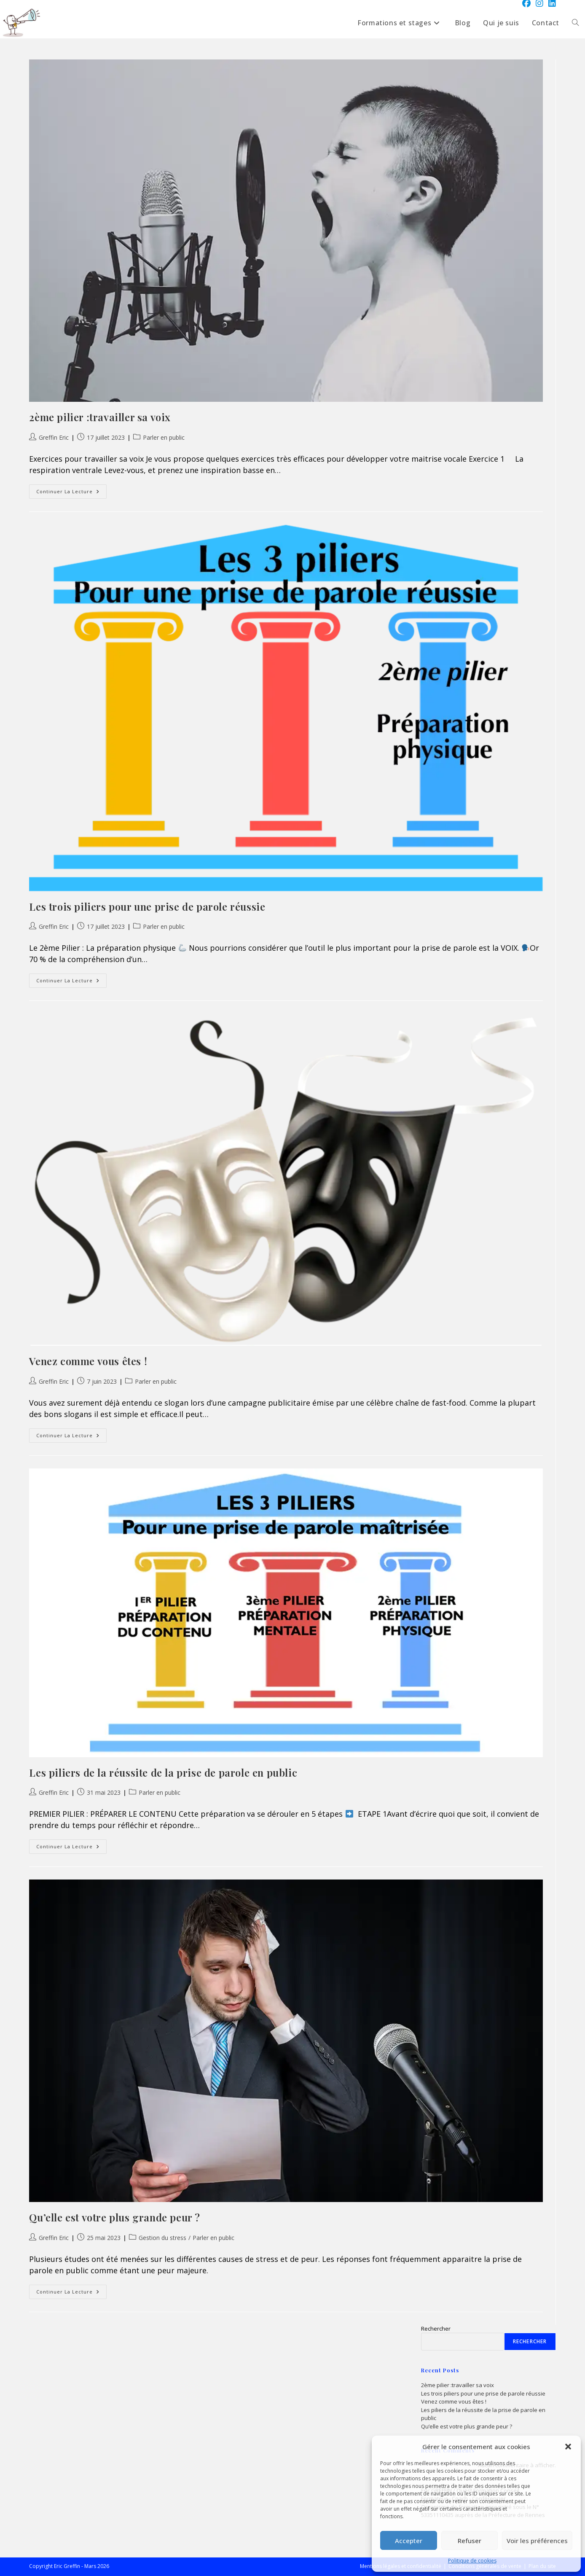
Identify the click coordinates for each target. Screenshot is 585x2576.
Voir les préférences (537, 2540)
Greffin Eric (54, 437)
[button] (568, 2446)
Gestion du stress (162, 2238)
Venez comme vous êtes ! (88, 1361)
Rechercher (436, 2328)
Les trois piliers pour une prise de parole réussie (147, 906)
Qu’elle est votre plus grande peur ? (114, 2217)
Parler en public (164, 437)
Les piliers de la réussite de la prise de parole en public (163, 1772)
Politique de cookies (472, 2560)
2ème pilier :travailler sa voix (100, 417)
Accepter (408, 2540)
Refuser (469, 2540)
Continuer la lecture (71, 493)
